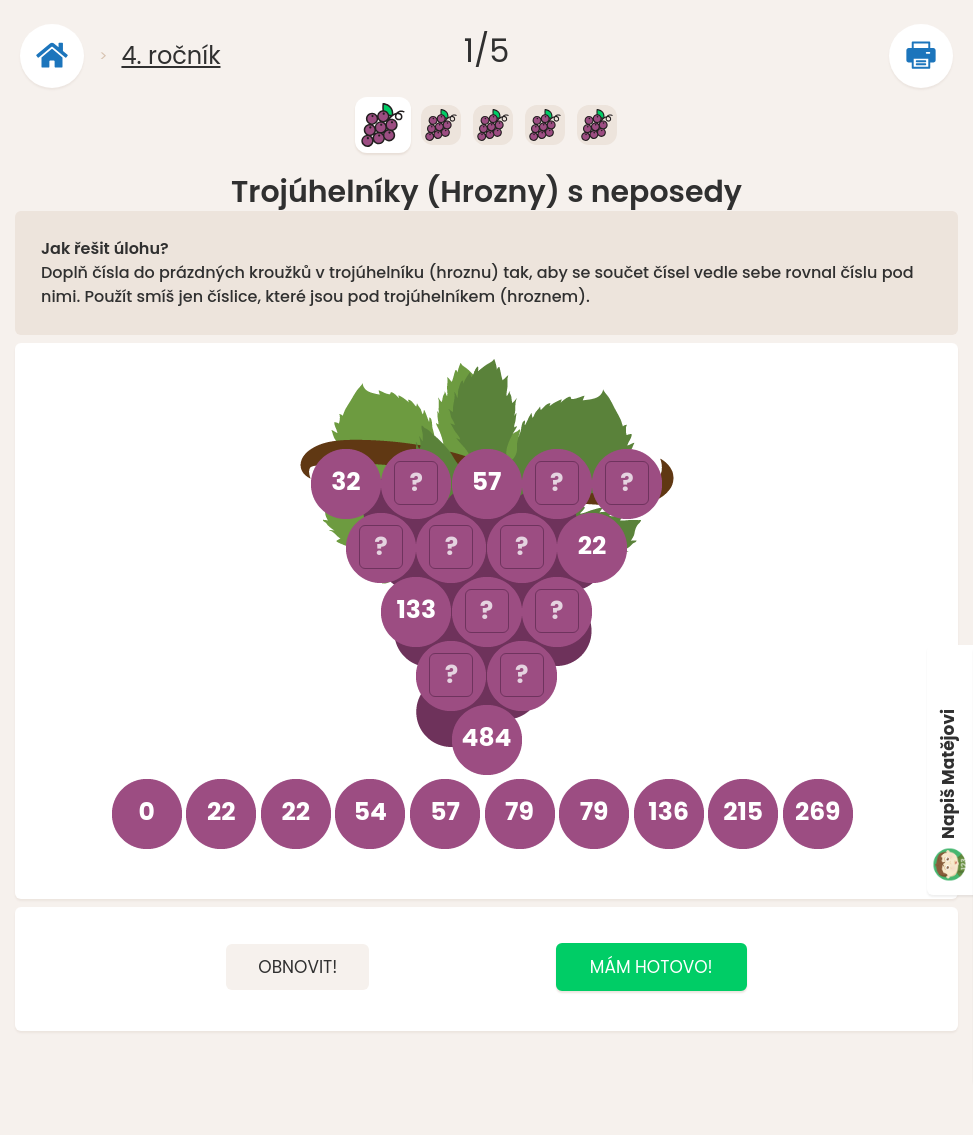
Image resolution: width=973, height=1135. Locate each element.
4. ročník (170, 55)
